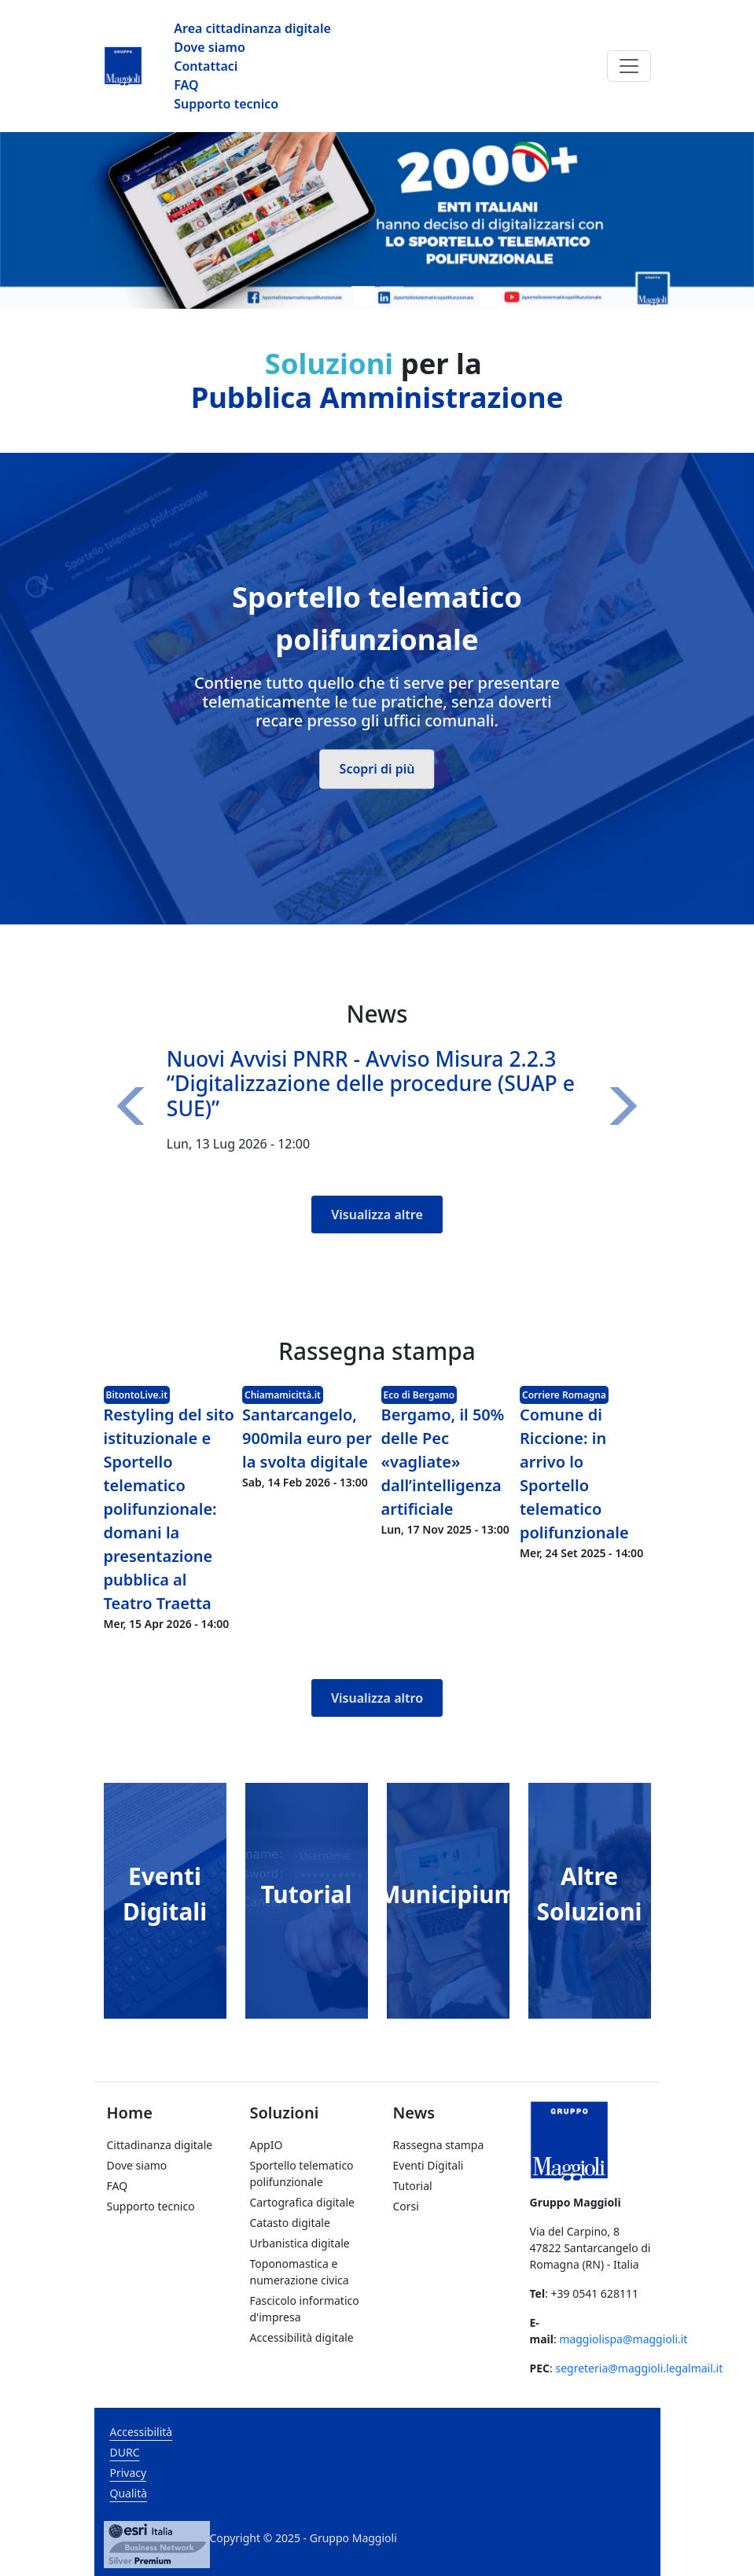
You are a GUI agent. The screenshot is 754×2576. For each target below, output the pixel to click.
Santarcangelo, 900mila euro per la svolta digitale (307, 1438)
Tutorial (306, 1894)
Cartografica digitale (302, 2202)
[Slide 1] (363, 287)
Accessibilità (141, 2431)
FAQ (186, 85)
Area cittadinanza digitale (252, 28)
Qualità (129, 2493)
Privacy (128, 2472)
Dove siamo (209, 47)
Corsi (406, 2206)
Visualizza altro (377, 1698)
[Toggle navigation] (629, 66)
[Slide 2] (391, 287)
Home (130, 2112)
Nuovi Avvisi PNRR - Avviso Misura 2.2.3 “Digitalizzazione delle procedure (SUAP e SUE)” (371, 1084)
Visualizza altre (377, 1214)
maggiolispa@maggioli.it (623, 2339)
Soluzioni (284, 2112)
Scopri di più (377, 768)
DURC (125, 2452)
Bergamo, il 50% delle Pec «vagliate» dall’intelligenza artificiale (443, 1462)
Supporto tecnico (226, 103)
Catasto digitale (290, 2222)
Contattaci (205, 66)
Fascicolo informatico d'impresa (304, 2308)
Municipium (447, 1894)
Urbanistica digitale (300, 2243)
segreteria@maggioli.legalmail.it (639, 2368)
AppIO (266, 2144)
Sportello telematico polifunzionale (302, 2173)
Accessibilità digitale (302, 2337)
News (414, 2112)
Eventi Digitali (428, 2165)
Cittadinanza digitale (160, 2144)
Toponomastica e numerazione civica (299, 2272)
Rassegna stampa (438, 2144)
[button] (135, 1107)
